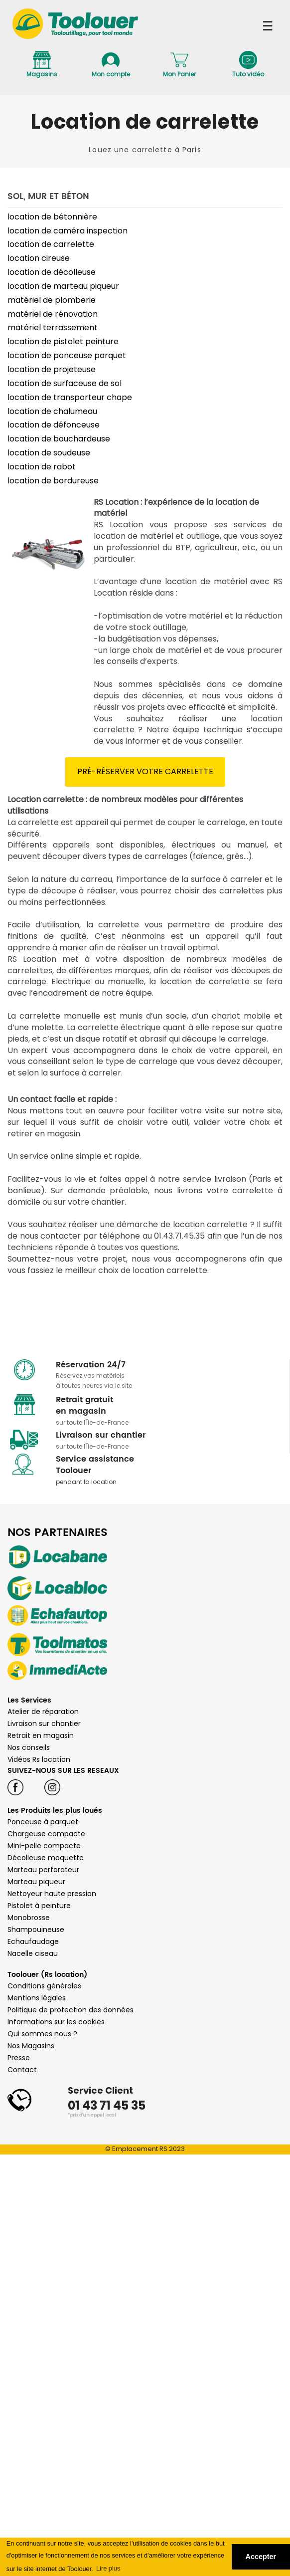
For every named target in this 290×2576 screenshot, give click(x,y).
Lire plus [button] (108, 2568)
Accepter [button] (261, 2557)
